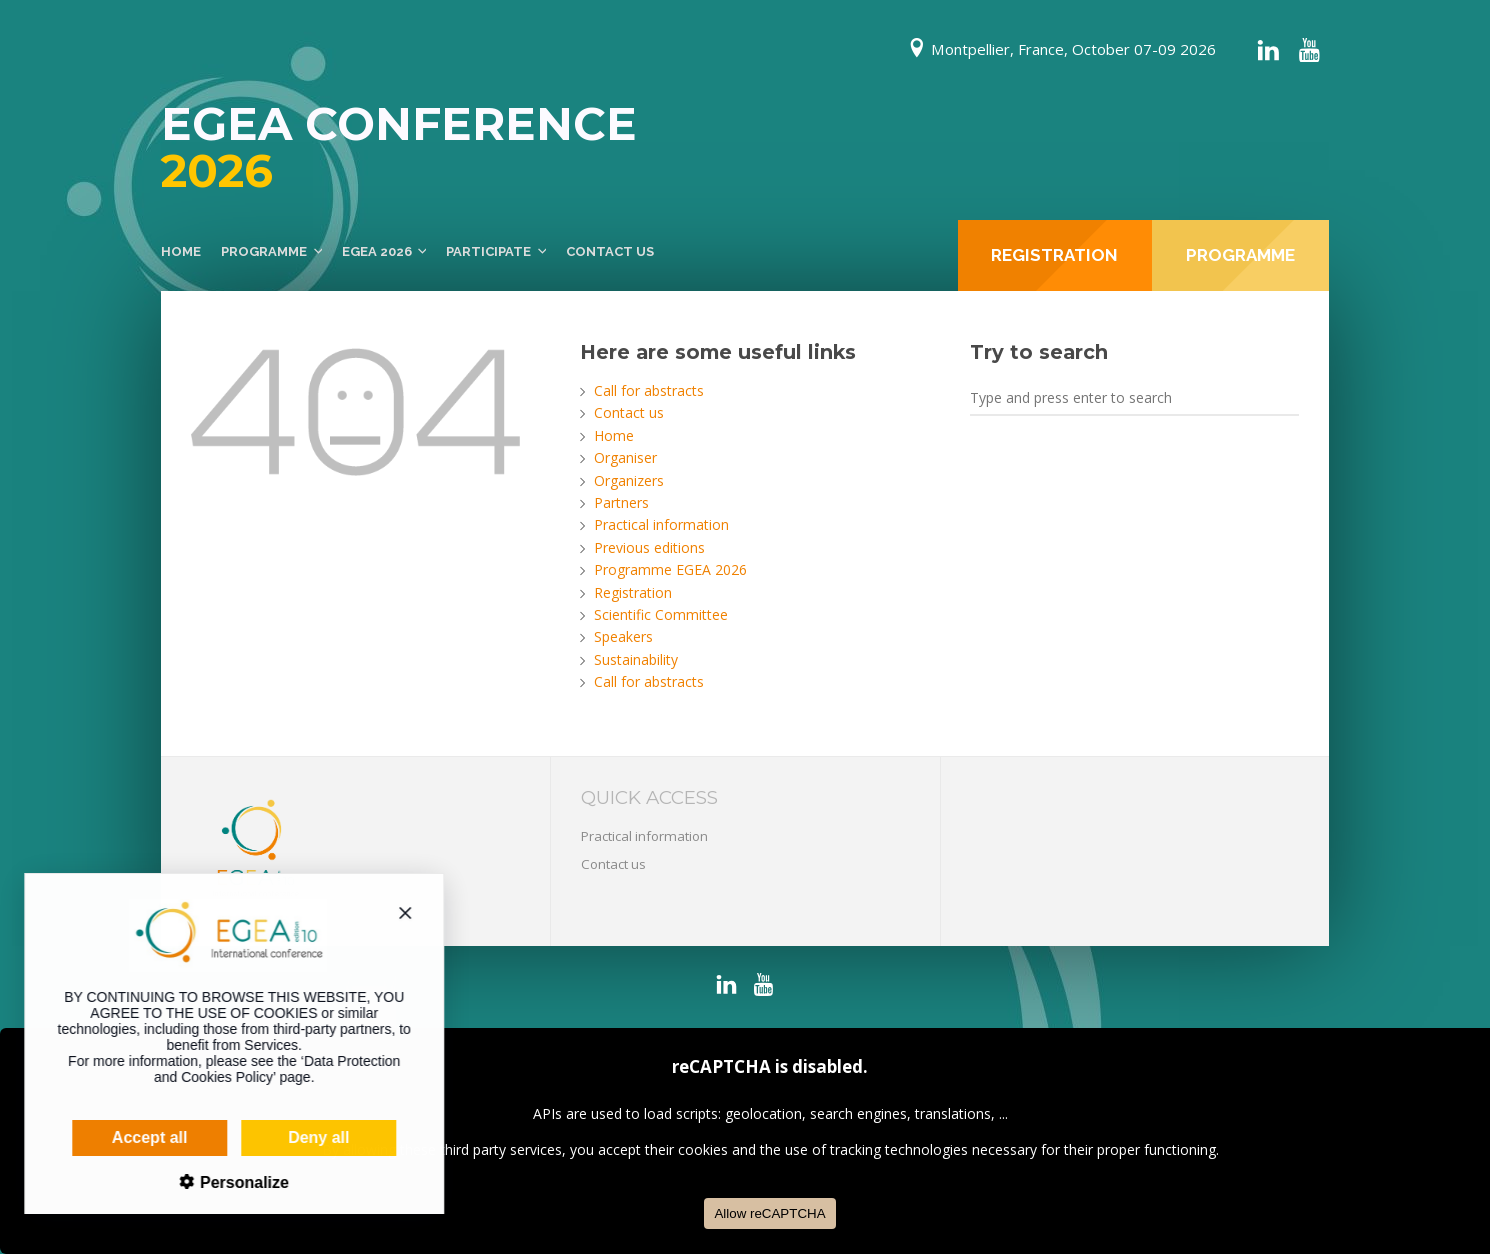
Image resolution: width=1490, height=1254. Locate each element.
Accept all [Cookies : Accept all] (130, 1137)
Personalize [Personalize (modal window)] (221, 1182)
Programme (264, 251)
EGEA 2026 (377, 251)
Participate (488, 251)
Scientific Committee (661, 614)
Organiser (625, 457)
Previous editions (649, 547)
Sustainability (636, 659)
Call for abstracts (649, 390)
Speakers (623, 636)
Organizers (629, 480)
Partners (621, 502)
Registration (633, 592)
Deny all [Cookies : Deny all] (298, 1137)
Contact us (610, 251)
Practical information (661, 524)
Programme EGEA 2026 (670, 569)
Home (181, 251)
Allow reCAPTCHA (769, 1213)
